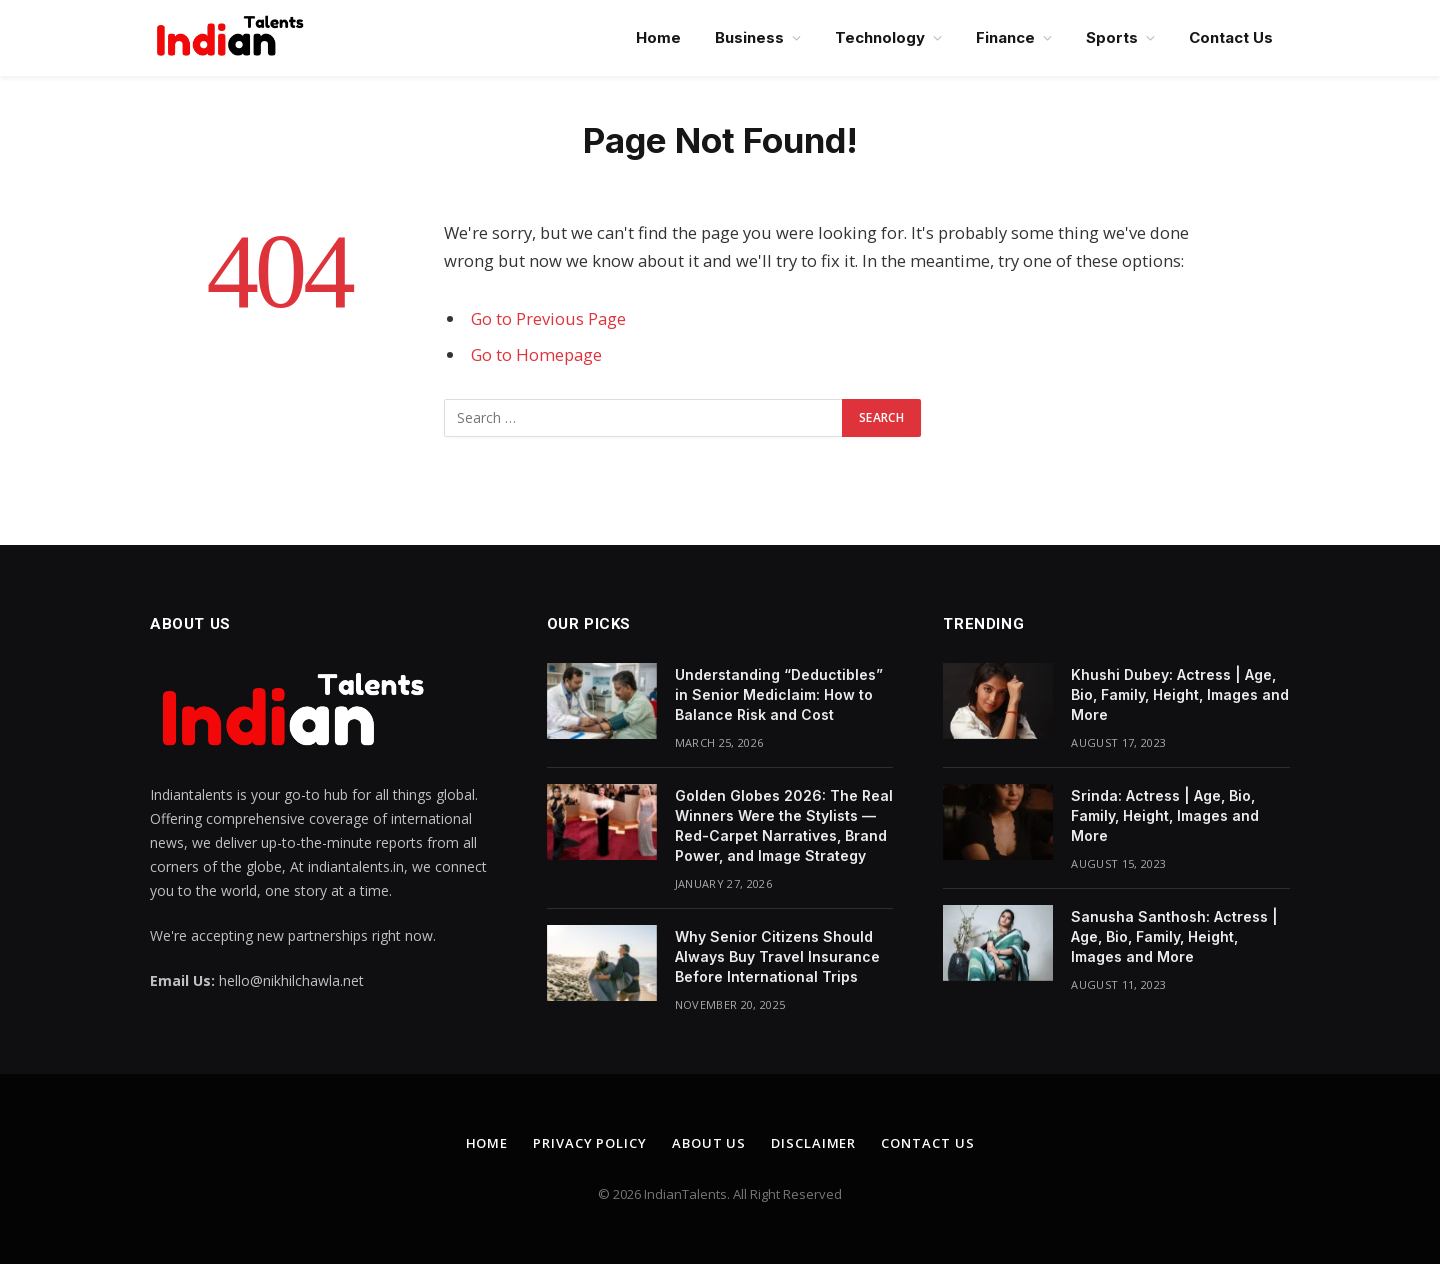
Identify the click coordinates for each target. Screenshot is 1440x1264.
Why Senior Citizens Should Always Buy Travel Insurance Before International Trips (777, 956)
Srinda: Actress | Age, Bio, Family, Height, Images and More (1165, 815)
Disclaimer (813, 1143)
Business (749, 37)
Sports (1112, 37)
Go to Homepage (536, 354)
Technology (880, 37)
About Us (709, 1143)
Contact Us (1231, 37)
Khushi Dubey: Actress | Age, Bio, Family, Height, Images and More (1180, 694)
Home (658, 37)
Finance (1005, 37)
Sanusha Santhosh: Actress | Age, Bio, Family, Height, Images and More (1174, 936)
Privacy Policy (590, 1143)
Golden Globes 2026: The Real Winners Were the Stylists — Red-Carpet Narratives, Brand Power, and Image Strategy (784, 825)
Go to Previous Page (548, 318)
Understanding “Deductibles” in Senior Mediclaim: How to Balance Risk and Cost (779, 694)
